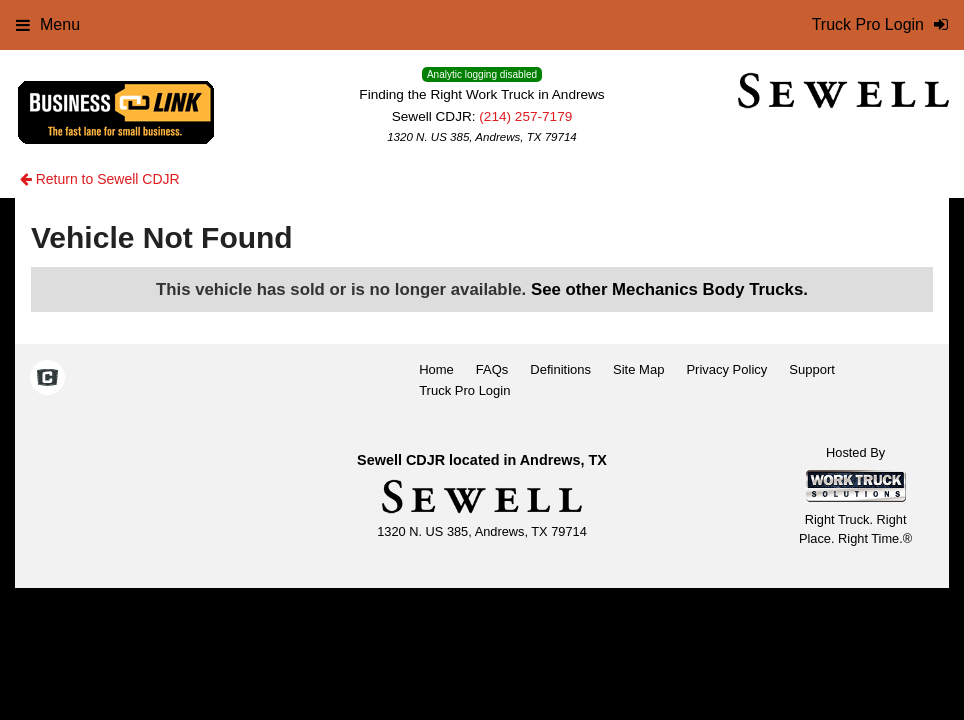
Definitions (560, 369)
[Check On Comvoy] (47, 380)
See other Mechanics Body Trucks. (669, 289)
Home (436, 369)
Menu (48, 24)
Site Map (638, 369)
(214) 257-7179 (525, 116)
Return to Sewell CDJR (100, 179)
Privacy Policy (726, 369)
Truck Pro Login (464, 390)
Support (812, 369)
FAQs (492, 369)
